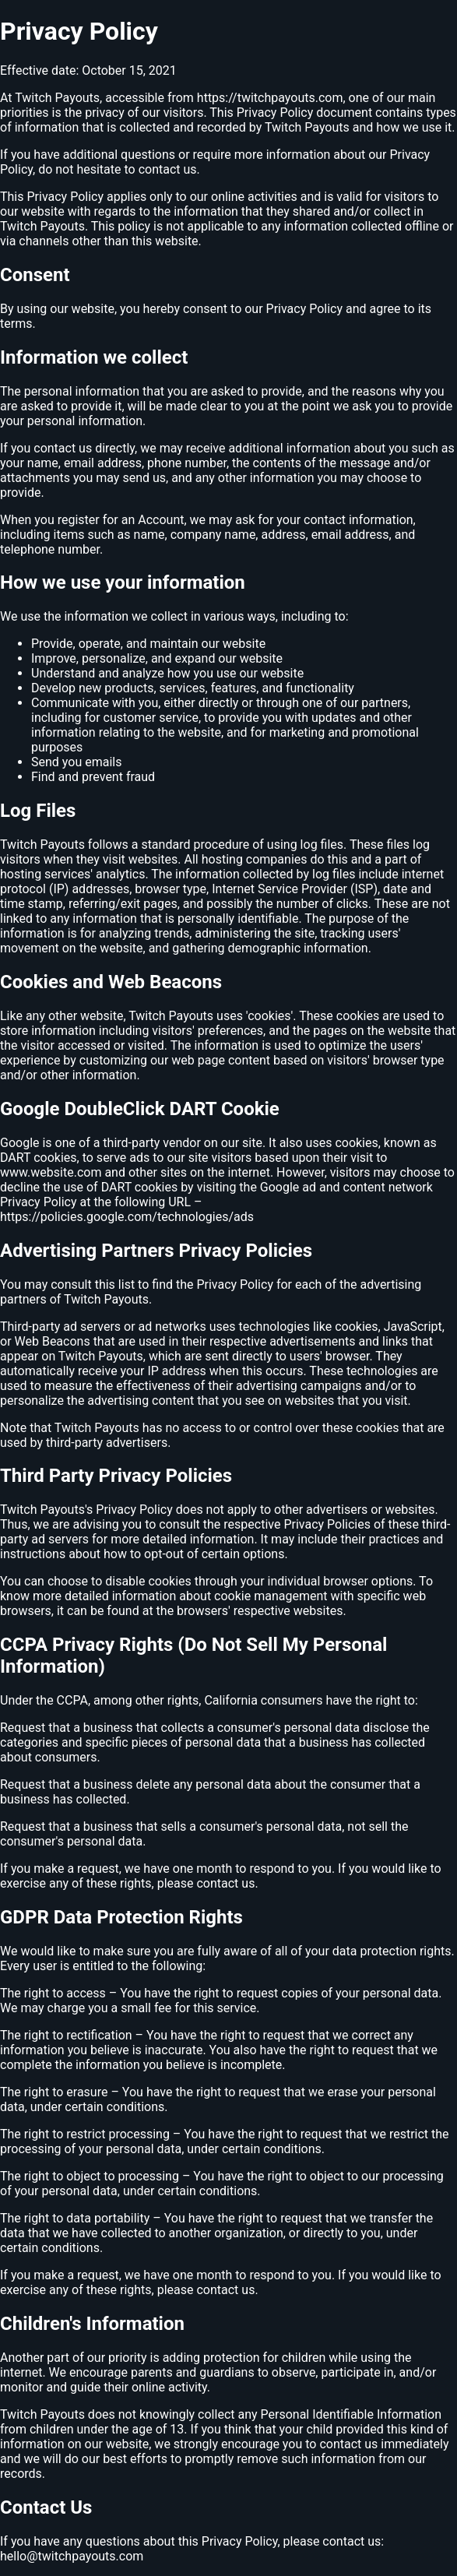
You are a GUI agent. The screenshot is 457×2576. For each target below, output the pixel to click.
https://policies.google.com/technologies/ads (127, 1216)
